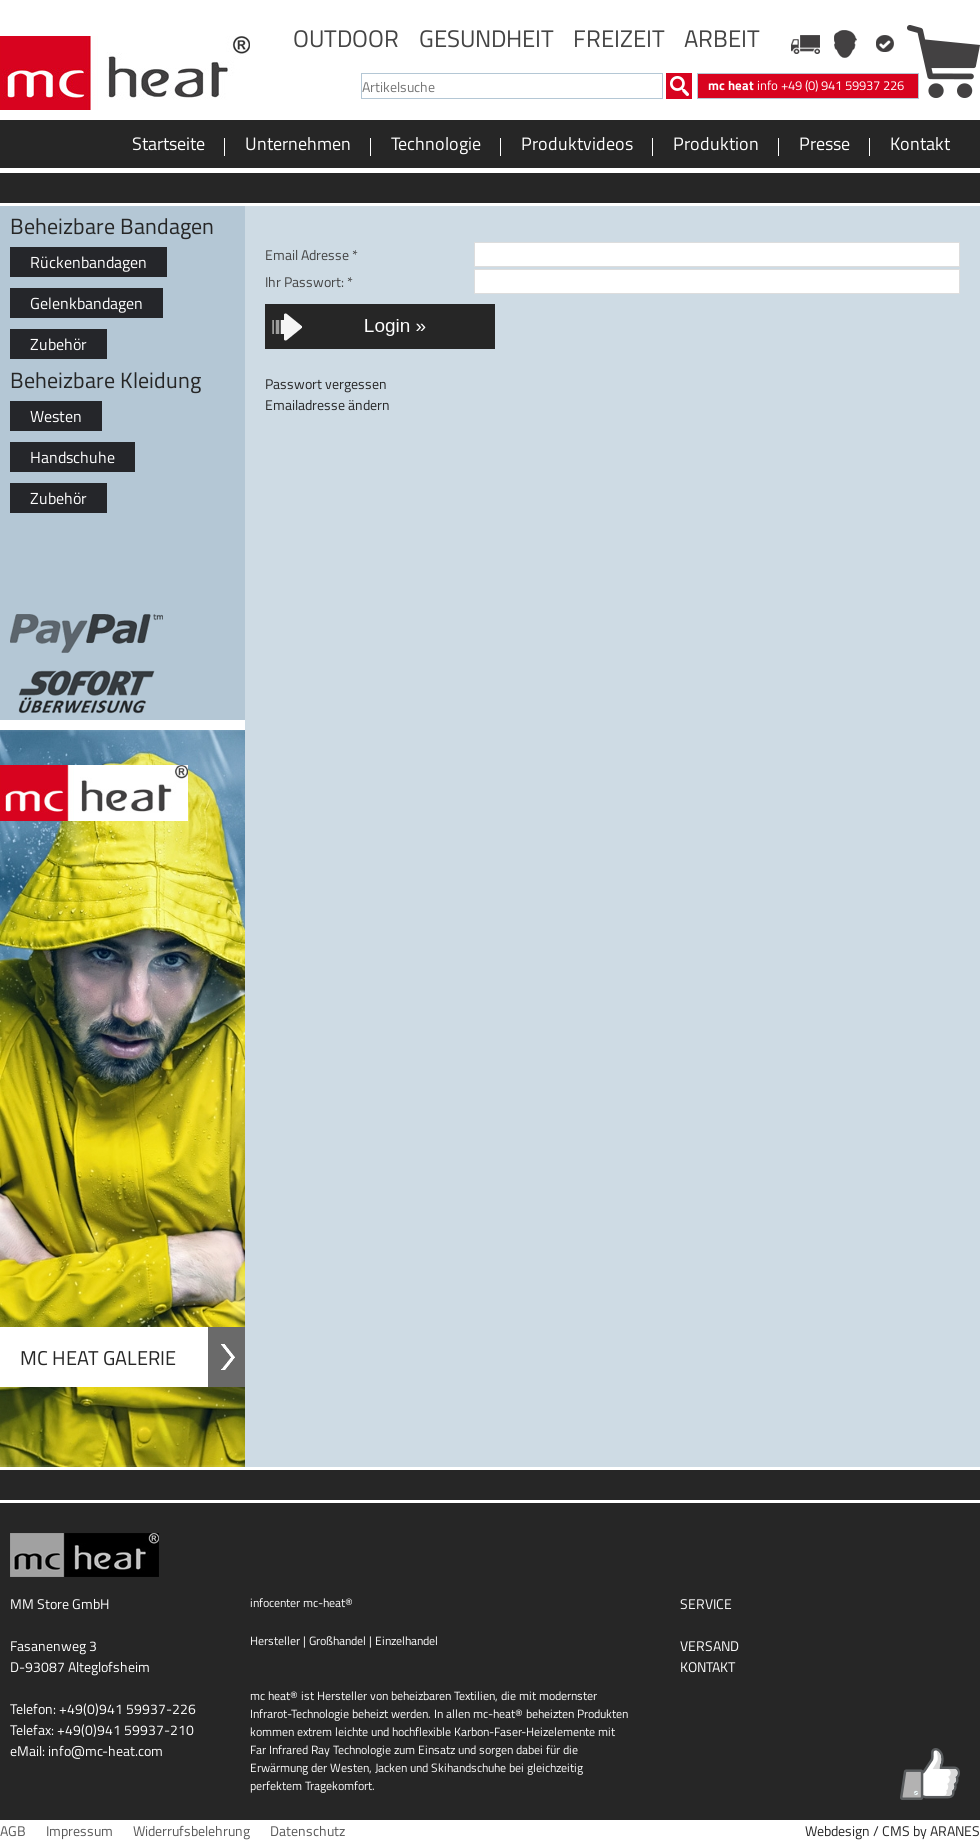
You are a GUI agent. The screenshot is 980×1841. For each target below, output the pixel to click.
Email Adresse (311, 254)
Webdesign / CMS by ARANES (892, 1830)
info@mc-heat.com (105, 1750)
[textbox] (512, 86)
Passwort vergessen (326, 383)
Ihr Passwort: (309, 281)
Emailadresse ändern (327, 404)
